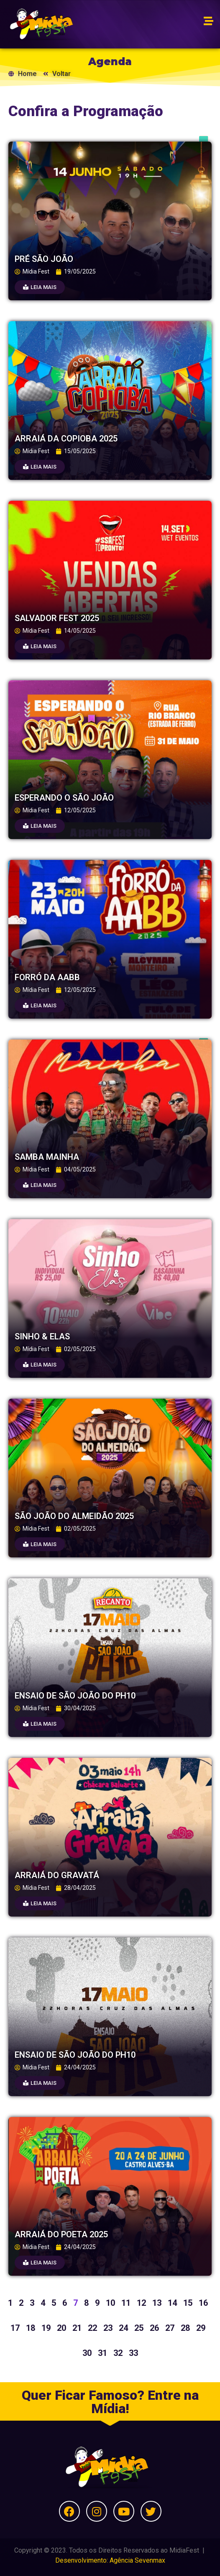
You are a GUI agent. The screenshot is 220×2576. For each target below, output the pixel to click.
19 (46, 2328)
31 (102, 2353)
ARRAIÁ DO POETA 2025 (61, 2234)
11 (125, 2303)
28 (185, 2328)
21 (77, 2328)
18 (30, 2328)
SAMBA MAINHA (47, 1157)
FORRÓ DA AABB (47, 977)
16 (203, 2303)
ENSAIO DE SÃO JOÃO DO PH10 (75, 1696)
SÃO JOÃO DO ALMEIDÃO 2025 (74, 1516)
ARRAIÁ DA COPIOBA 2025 (66, 439)
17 (15, 2328)
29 (200, 2328)
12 (141, 2303)
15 (187, 2303)
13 (156, 2303)
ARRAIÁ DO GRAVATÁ (57, 1875)
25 (138, 2328)
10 (110, 2303)
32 (118, 2353)
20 (61, 2328)
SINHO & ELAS (42, 1336)
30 (87, 2353)
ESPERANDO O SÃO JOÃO (64, 798)
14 (172, 2303)
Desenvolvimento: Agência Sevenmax (110, 2560)
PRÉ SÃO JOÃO (44, 259)
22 (92, 2328)
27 (169, 2328)
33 (133, 2353)
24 (123, 2328)
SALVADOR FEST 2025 (57, 618)
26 (154, 2328)
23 (108, 2328)
